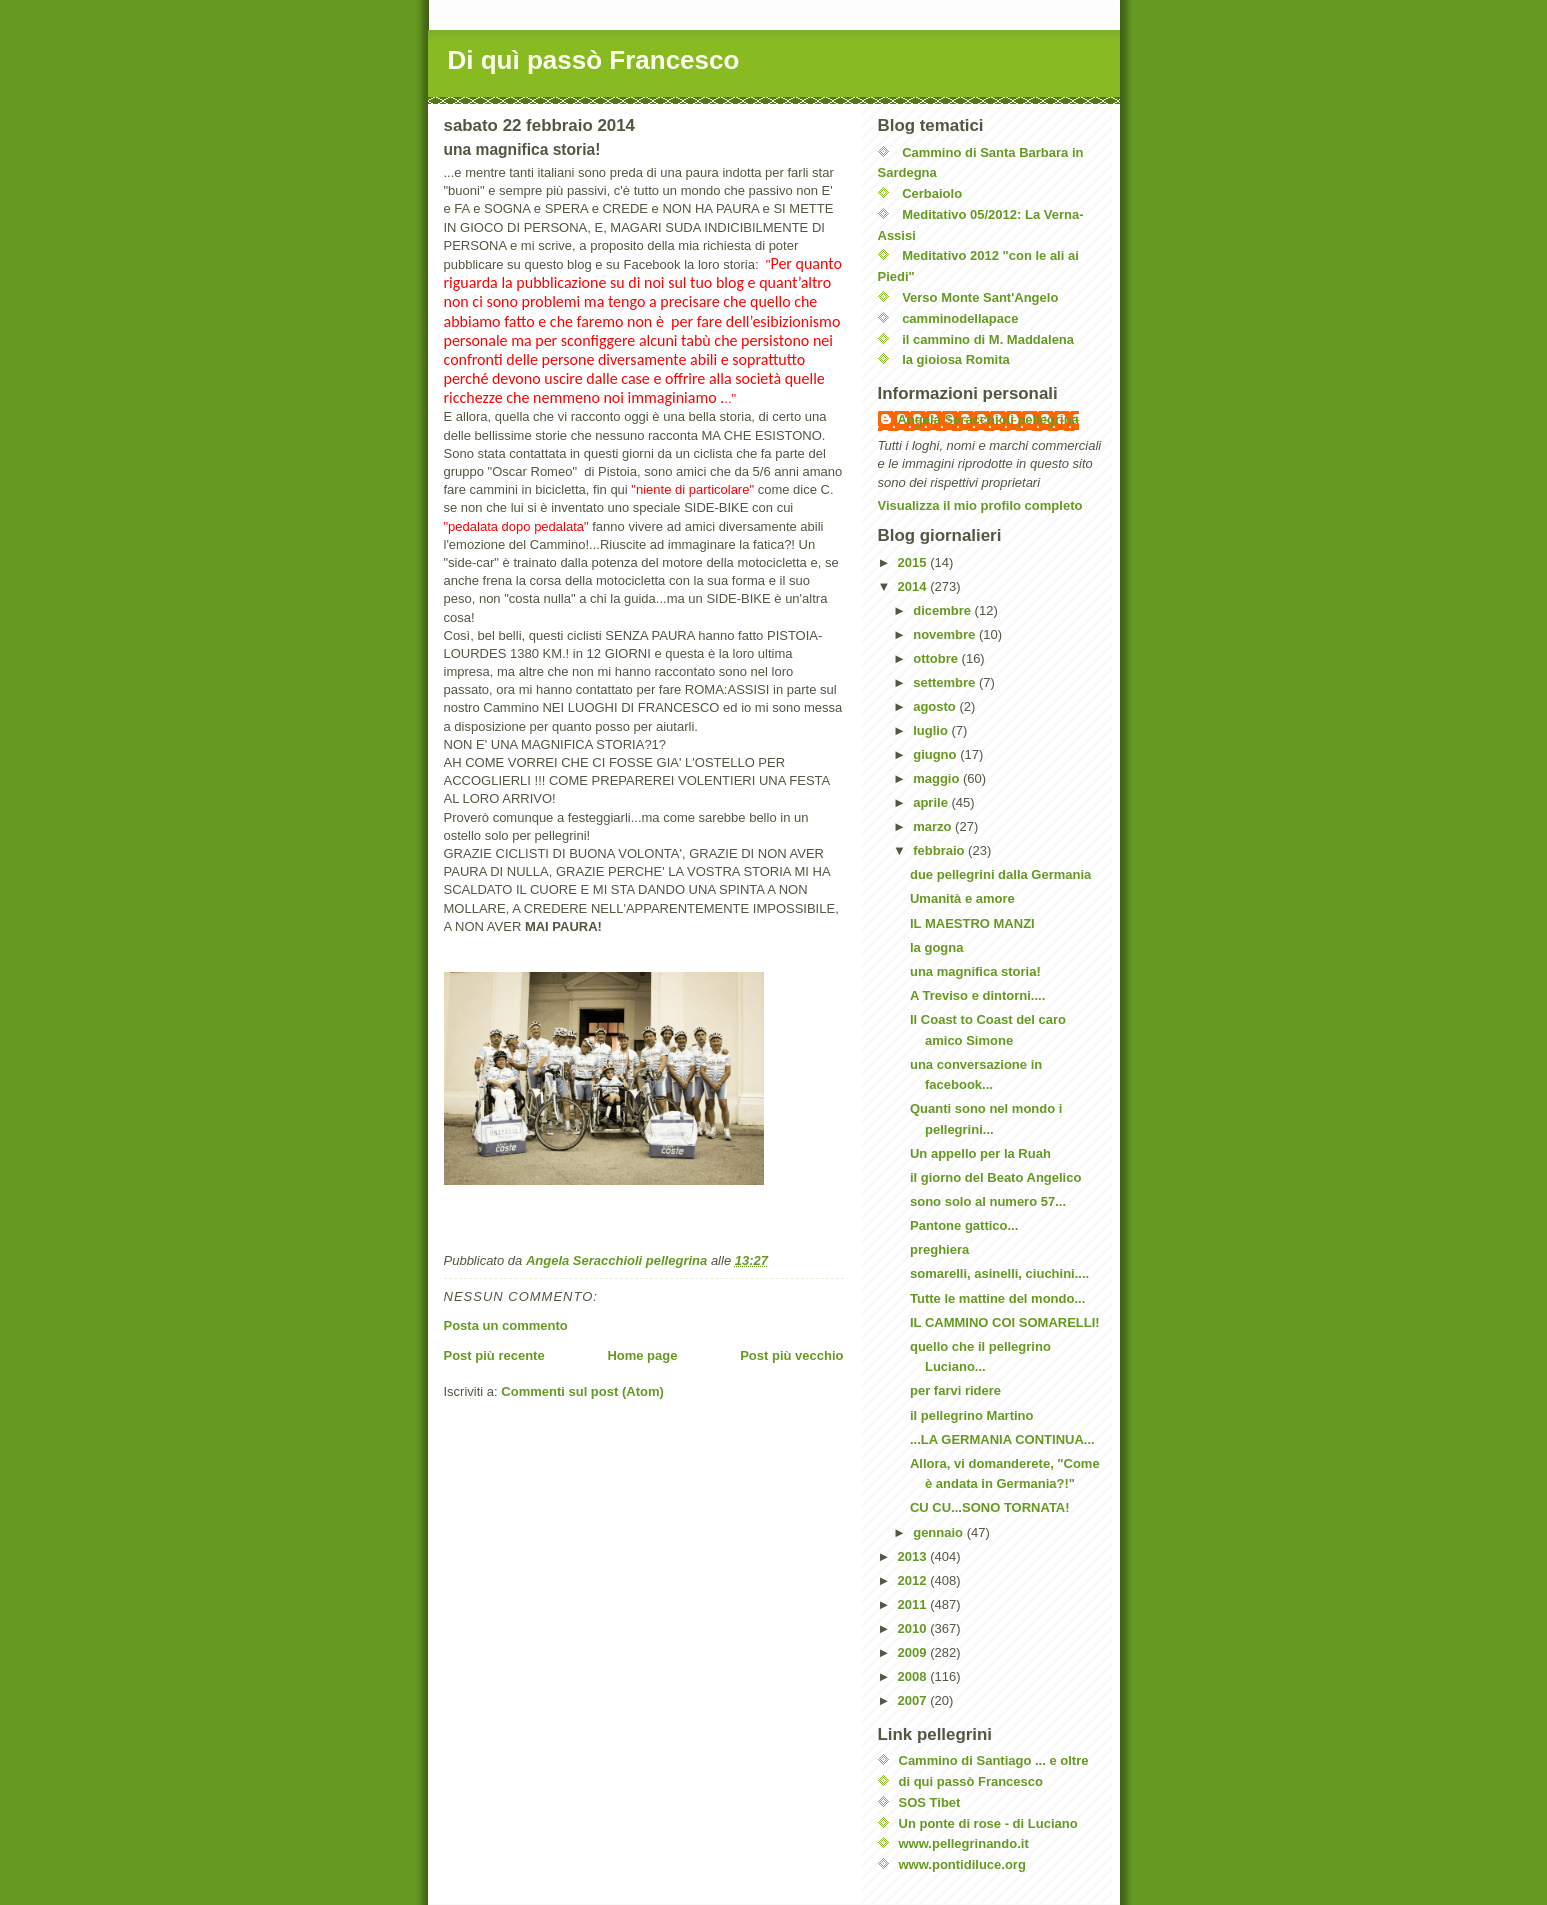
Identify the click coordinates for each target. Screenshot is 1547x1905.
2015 (914, 562)
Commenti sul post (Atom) (582, 1391)
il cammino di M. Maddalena (988, 339)
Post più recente (494, 1355)
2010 (914, 1628)
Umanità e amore (962, 898)
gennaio (939, 1532)
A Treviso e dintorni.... (977, 995)
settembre (946, 682)
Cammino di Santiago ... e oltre (994, 1760)
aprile (932, 802)
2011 (914, 1604)
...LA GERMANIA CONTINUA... (1002, 1439)
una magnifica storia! (975, 971)
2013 (914, 1556)
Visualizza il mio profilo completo (980, 505)
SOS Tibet (930, 1802)
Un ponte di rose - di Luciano (988, 1823)
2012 (914, 1580)
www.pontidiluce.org (962, 1864)
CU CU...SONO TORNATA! (990, 1507)
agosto (936, 706)
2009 (914, 1652)
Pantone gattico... (964, 1225)
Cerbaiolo (932, 193)
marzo (934, 826)
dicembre (943, 610)
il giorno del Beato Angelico (995, 1177)
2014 (914, 586)
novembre (946, 634)
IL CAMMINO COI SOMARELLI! (1005, 1322)
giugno (936, 754)
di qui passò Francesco (971, 1781)
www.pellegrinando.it (964, 1843)
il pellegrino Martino (972, 1415)
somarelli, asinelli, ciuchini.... (999, 1273)
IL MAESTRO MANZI (972, 923)
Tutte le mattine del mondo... (997, 1298)
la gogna (936, 947)
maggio (938, 778)
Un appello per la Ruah (980, 1153)
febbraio (940, 850)
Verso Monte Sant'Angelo (980, 297)
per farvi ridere (955, 1390)
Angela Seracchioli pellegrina (988, 419)
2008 (914, 1676)
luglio (932, 730)
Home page (642, 1355)
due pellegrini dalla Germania (1000, 874)
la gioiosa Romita (956, 359)
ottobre (937, 658)
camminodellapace (960, 318)
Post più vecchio (791, 1355)
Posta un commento (506, 1325)
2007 (914, 1700)
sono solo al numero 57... (988, 1201)
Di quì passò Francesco (594, 60)
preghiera (939, 1249)
